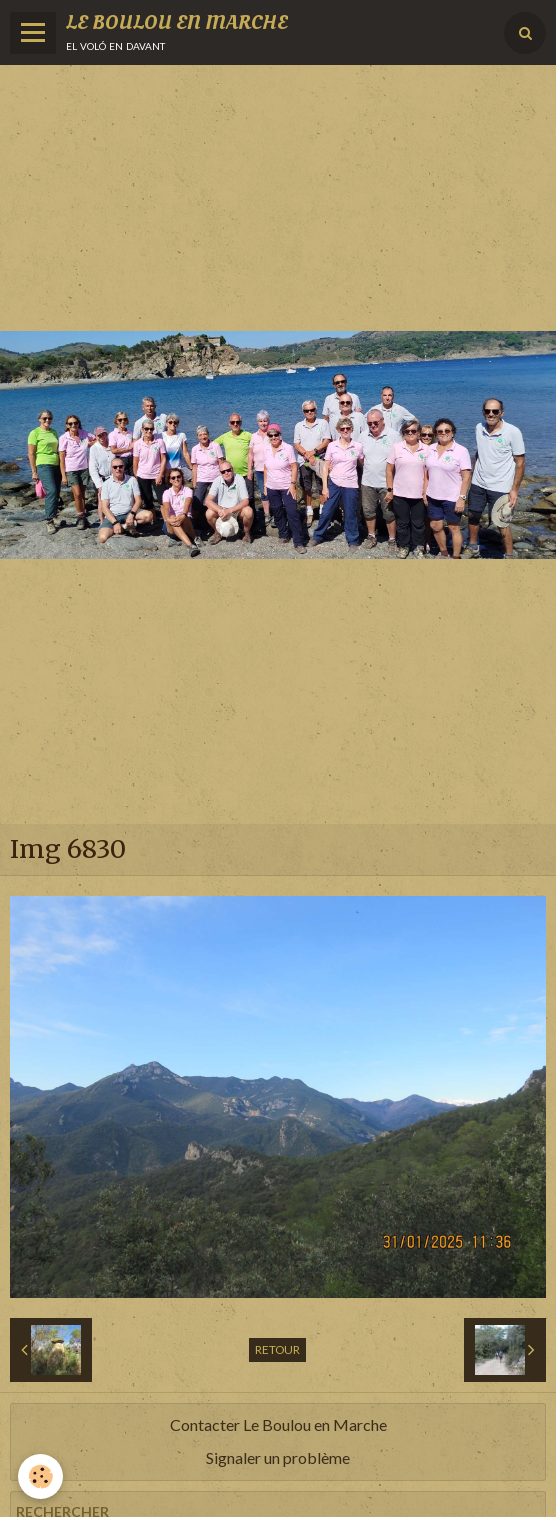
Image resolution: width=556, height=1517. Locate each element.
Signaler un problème (278, 1457)
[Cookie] (40, 1476)
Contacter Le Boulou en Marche (278, 1424)
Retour (277, 1349)
